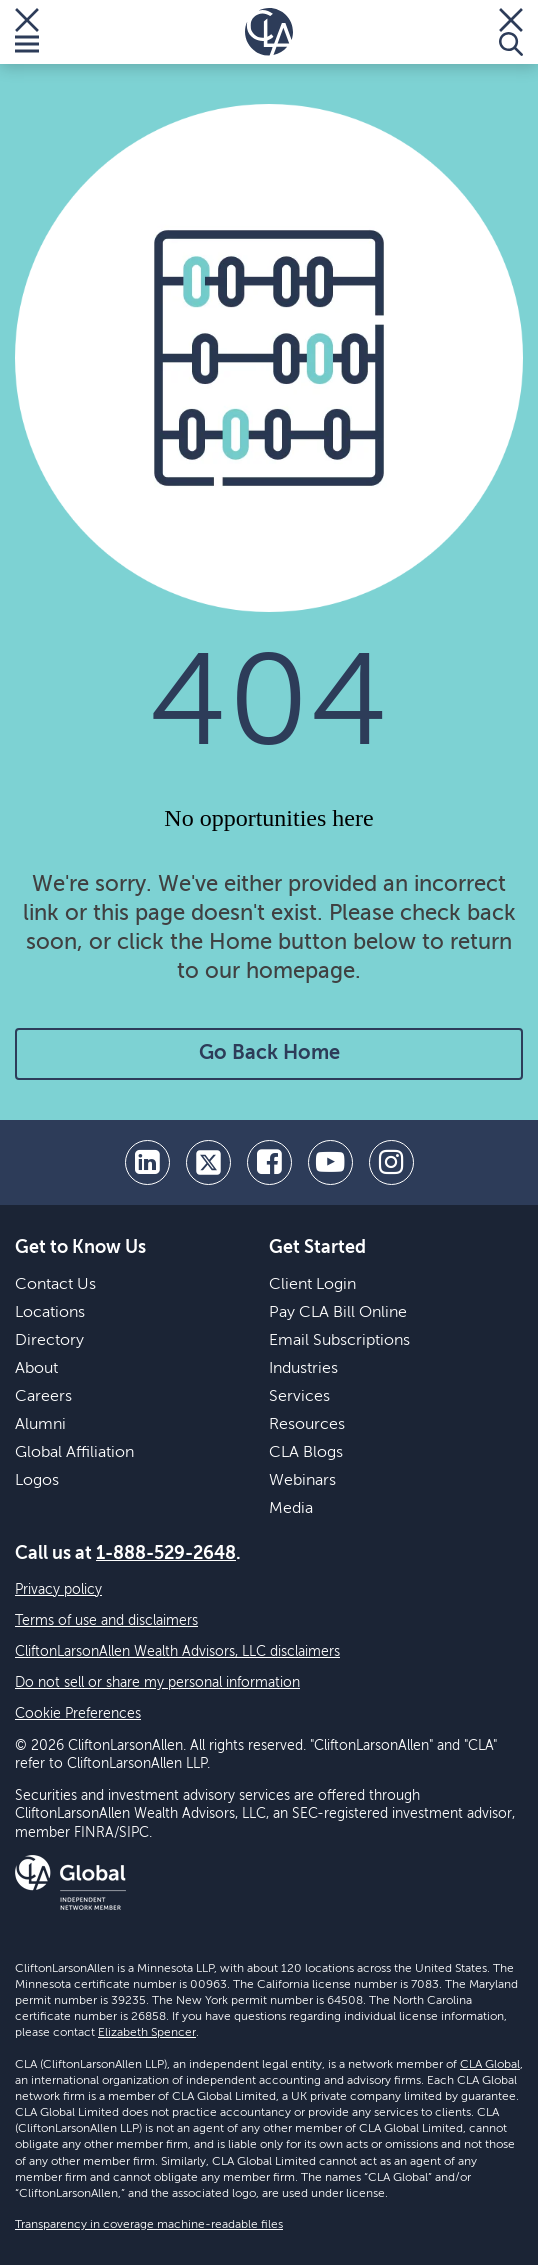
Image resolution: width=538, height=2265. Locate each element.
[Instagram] (391, 1162)
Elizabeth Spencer (147, 2033)
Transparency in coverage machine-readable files (149, 2225)
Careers (43, 1397)
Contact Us (55, 1285)
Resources (307, 1425)
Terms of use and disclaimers (106, 1621)
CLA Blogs (306, 1453)
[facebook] (269, 1162)
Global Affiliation (74, 1453)
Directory (49, 1341)
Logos (37, 1481)
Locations (50, 1313)
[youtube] (330, 1162)
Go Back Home (269, 1054)
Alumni (40, 1425)
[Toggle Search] (511, 32)
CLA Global (490, 2065)
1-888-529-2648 (166, 1554)
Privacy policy (58, 1590)
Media (291, 1509)
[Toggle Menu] (27, 32)
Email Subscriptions (339, 1341)
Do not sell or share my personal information (157, 1683)
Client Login (312, 1285)
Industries (303, 1369)
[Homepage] (269, 32)
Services (299, 1397)
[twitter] (208, 1162)
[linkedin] (147, 1162)
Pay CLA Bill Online (338, 1313)
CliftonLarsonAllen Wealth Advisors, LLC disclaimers (177, 1652)
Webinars (302, 1481)
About (36, 1369)
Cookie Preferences (78, 1714)
